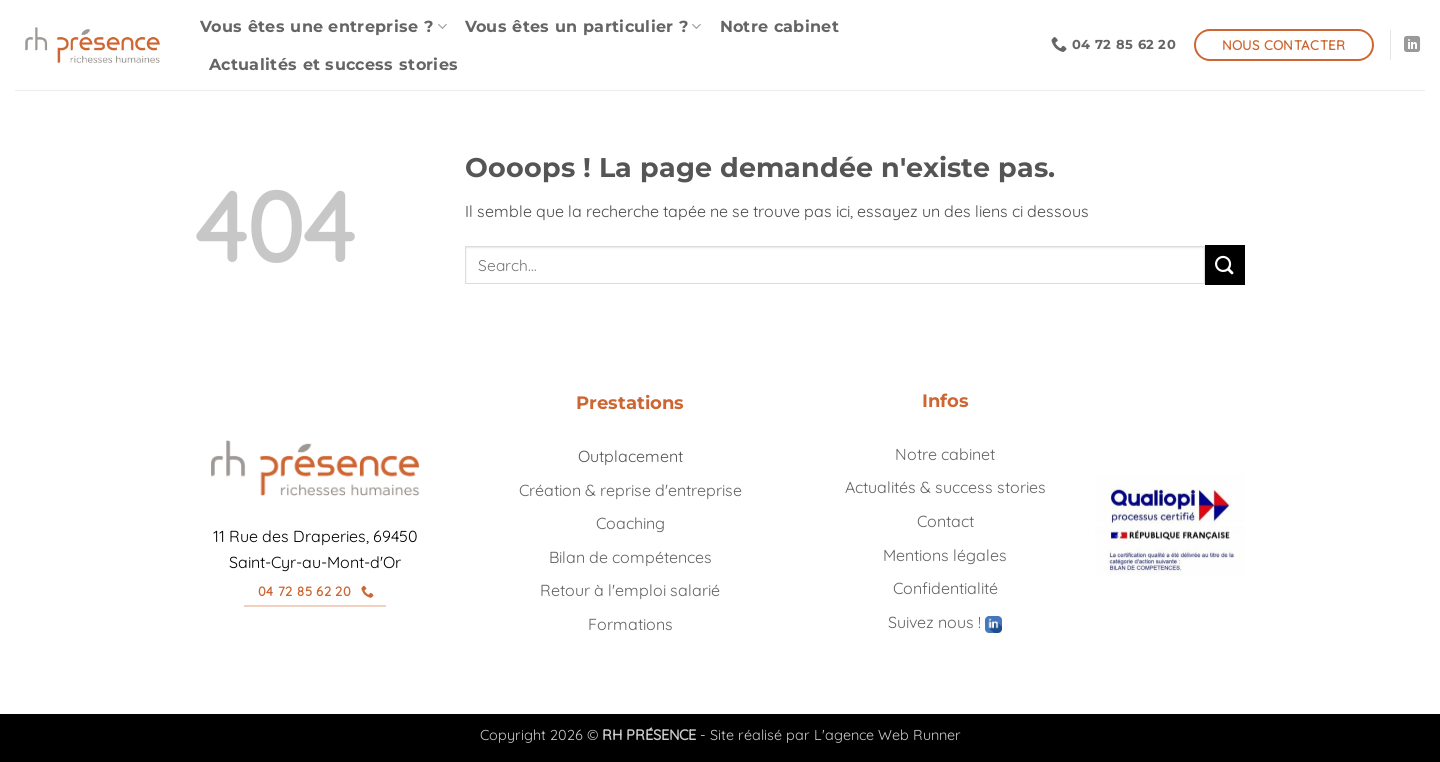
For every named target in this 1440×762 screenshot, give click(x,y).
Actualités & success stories (945, 487)
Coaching (630, 523)
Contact (945, 521)
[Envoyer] (1225, 264)
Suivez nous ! (945, 622)
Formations (630, 624)
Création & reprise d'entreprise (630, 490)
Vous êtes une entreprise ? (323, 27)
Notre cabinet (779, 26)
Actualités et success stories (333, 64)
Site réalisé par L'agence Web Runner (835, 735)
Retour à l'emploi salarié (630, 590)
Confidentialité (945, 588)
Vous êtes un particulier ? (583, 27)
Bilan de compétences (630, 557)
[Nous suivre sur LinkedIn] (1412, 45)
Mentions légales (945, 555)
